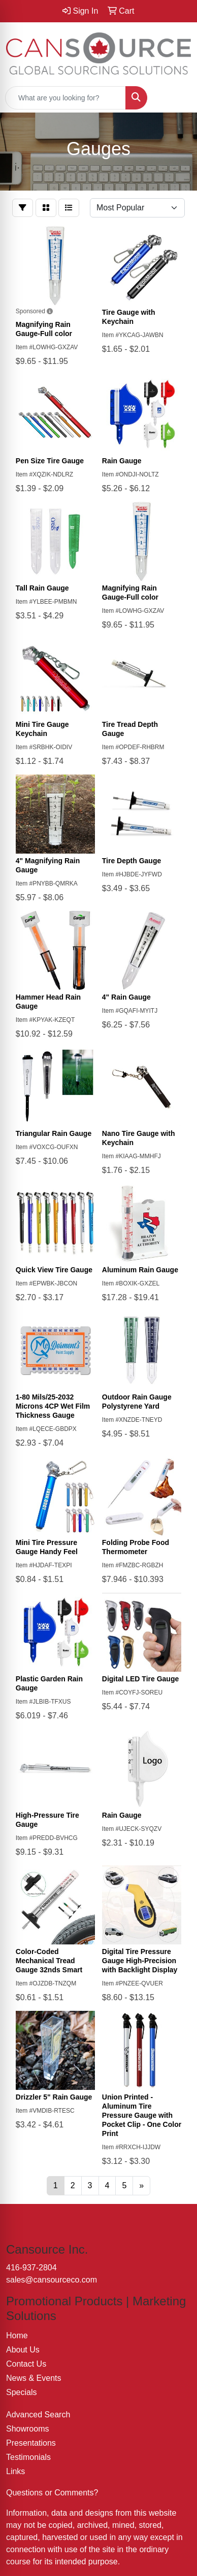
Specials (21, 2392)
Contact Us (26, 2364)
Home (17, 2335)
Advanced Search (38, 2414)
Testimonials (28, 2457)
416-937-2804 (31, 2267)
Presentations (31, 2443)
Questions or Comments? (52, 2492)
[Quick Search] (65, 97)
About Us (23, 2349)
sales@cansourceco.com (51, 2279)
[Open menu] (177, 98)
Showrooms (27, 2428)
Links (15, 2471)
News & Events (33, 2378)
